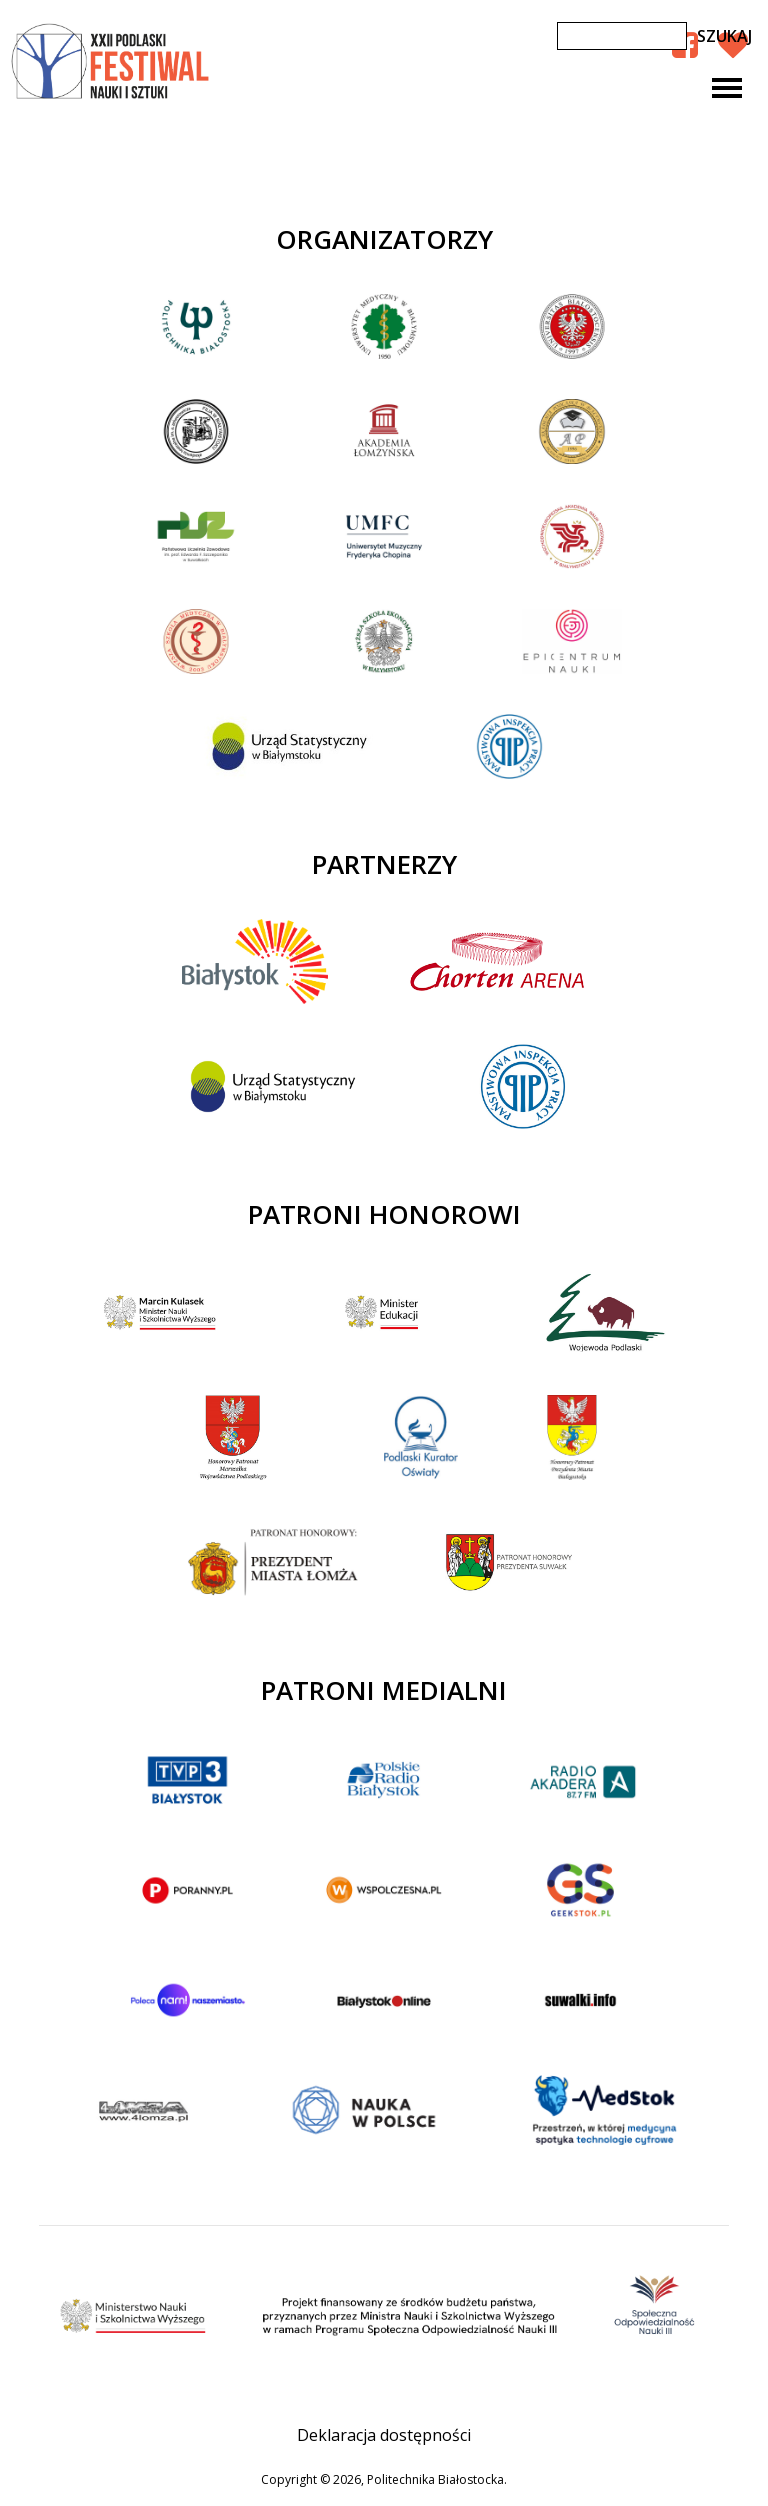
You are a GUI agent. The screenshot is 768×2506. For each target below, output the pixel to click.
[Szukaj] (622, 36)
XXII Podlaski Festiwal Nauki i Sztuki (112, 62)
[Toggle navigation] (727, 88)
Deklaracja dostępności (384, 2435)
